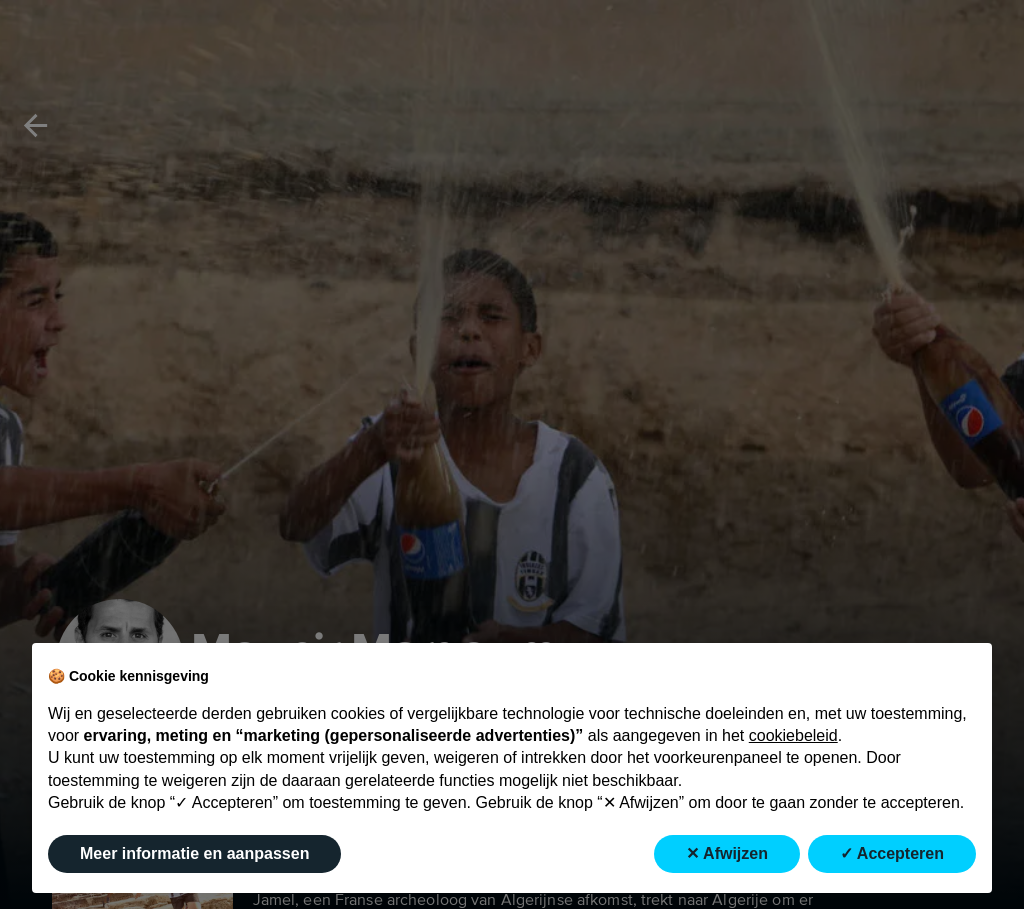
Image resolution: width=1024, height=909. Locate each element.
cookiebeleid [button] (793, 735)
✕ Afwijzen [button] (727, 853)
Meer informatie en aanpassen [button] (194, 853)
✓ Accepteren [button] (892, 853)
